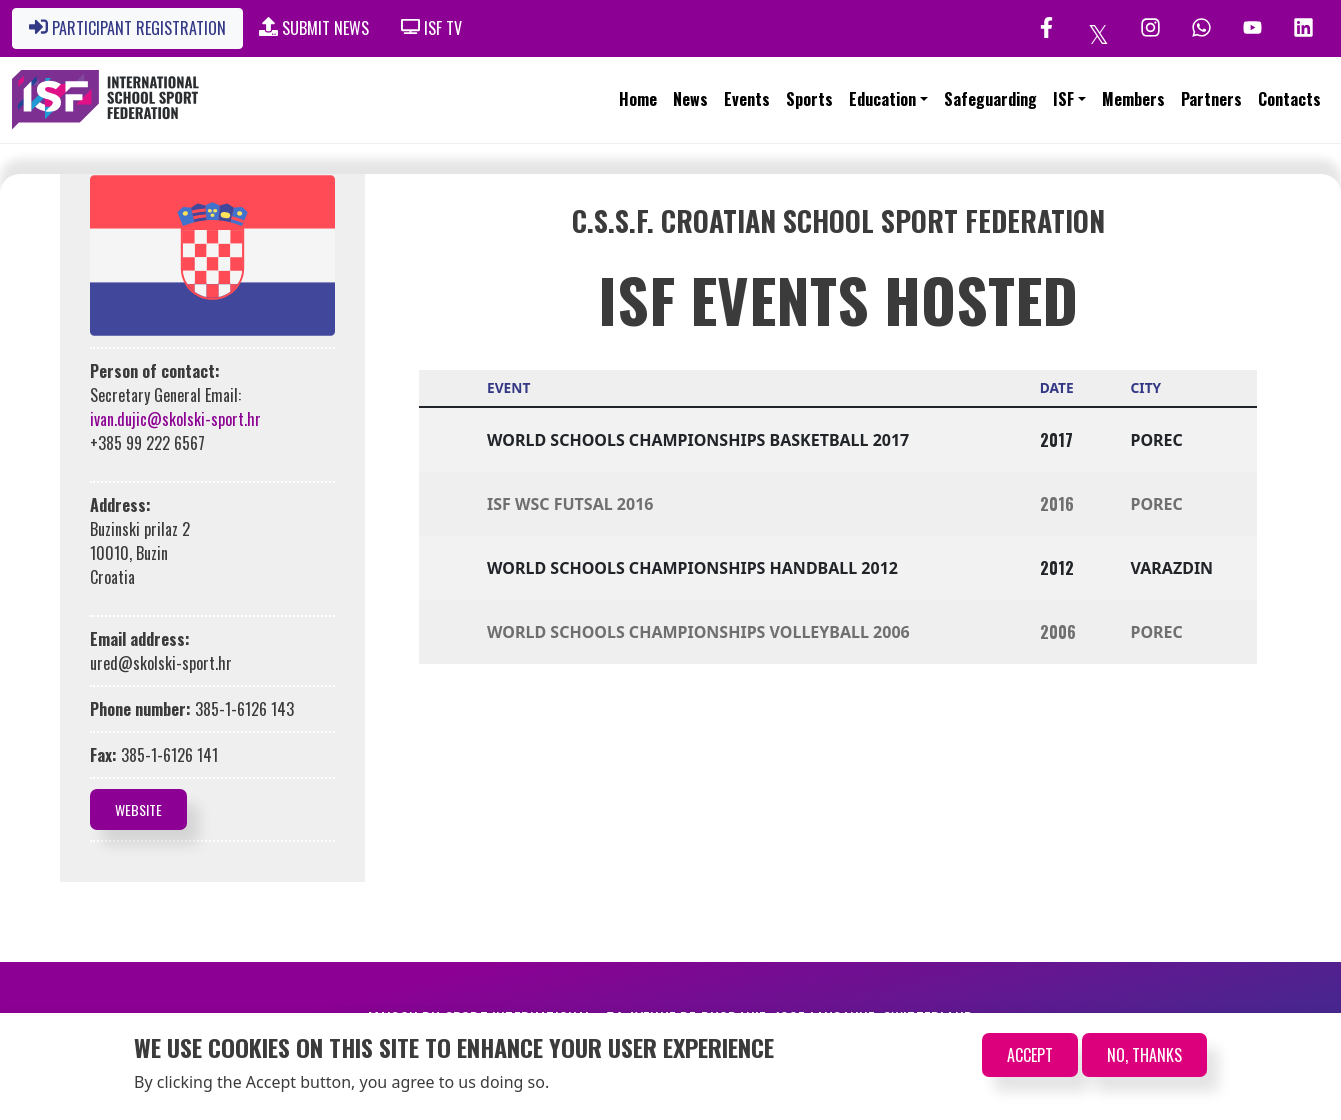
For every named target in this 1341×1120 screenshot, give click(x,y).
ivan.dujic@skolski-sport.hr (175, 419)
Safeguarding (990, 99)
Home (638, 99)
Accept (1030, 1055)
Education (882, 99)
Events (747, 99)
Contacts (1289, 99)
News (690, 99)
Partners (1211, 99)
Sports (809, 99)
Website (138, 809)
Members (1133, 99)
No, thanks (1144, 1055)
